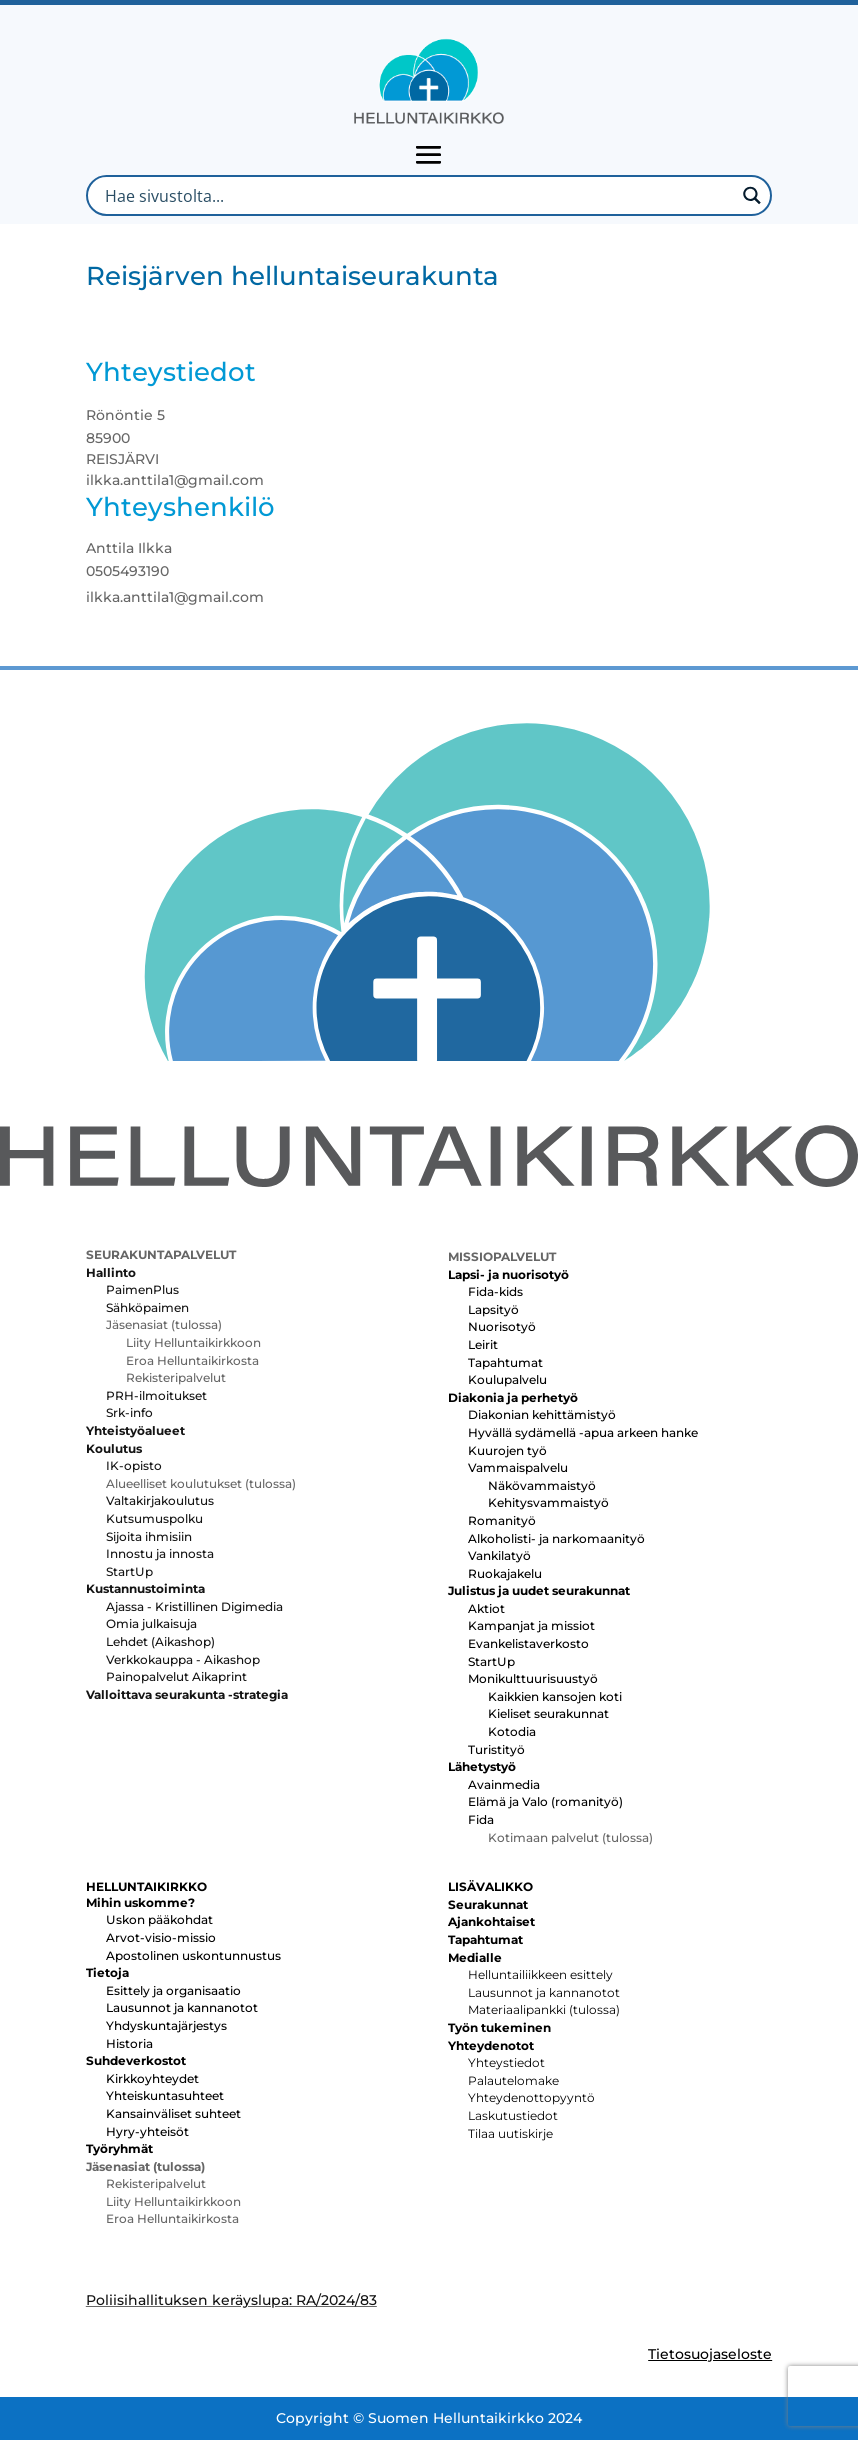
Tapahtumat (505, 1362)
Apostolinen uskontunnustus (193, 1955)
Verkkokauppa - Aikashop (183, 1659)
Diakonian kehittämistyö (542, 1414)
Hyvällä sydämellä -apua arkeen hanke (583, 1432)
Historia (129, 2043)
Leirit (483, 1344)
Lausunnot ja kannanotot (182, 2007)
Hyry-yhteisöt (147, 2131)
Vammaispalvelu (518, 1467)
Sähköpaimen (147, 1307)
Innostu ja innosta (160, 1553)
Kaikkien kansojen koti (555, 1696)
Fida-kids (495, 1291)
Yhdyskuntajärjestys (166, 2025)
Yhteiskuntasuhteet (165, 2095)
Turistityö (496, 1749)
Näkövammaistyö (542, 1485)
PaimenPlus (142, 1289)
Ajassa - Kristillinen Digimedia (194, 1606)
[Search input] (417, 195)
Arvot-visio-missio (161, 1937)
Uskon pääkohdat (159, 1919)
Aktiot (486, 1608)
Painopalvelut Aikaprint (176, 1676)
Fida (481, 1819)
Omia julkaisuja (151, 1623)
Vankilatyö (499, 1555)
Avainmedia (504, 1784)
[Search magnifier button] (751, 195)
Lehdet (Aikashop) (160, 1641)
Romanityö (502, 1520)
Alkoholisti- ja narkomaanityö (556, 1538)
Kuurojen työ (507, 1450)
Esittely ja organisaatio (173, 1990)
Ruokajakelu (505, 1573)
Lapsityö (493, 1309)
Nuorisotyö (502, 1326)
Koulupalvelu (507, 1379)
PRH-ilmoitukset (156, 1395)
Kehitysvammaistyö (548, 1502)
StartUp (129, 1571)
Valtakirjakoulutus (160, 1500)
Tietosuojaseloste (710, 2354)
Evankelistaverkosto (528, 1643)
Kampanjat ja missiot (531, 1625)
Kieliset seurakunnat (548, 1713)
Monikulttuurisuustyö (533, 1678)
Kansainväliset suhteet (173, 2113)
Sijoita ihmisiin (149, 1536)
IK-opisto (134, 1465)
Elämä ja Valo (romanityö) (545, 1801)
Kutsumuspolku (154, 1518)
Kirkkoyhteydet (152, 2078)
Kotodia (512, 1731)
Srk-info (129, 1412)
